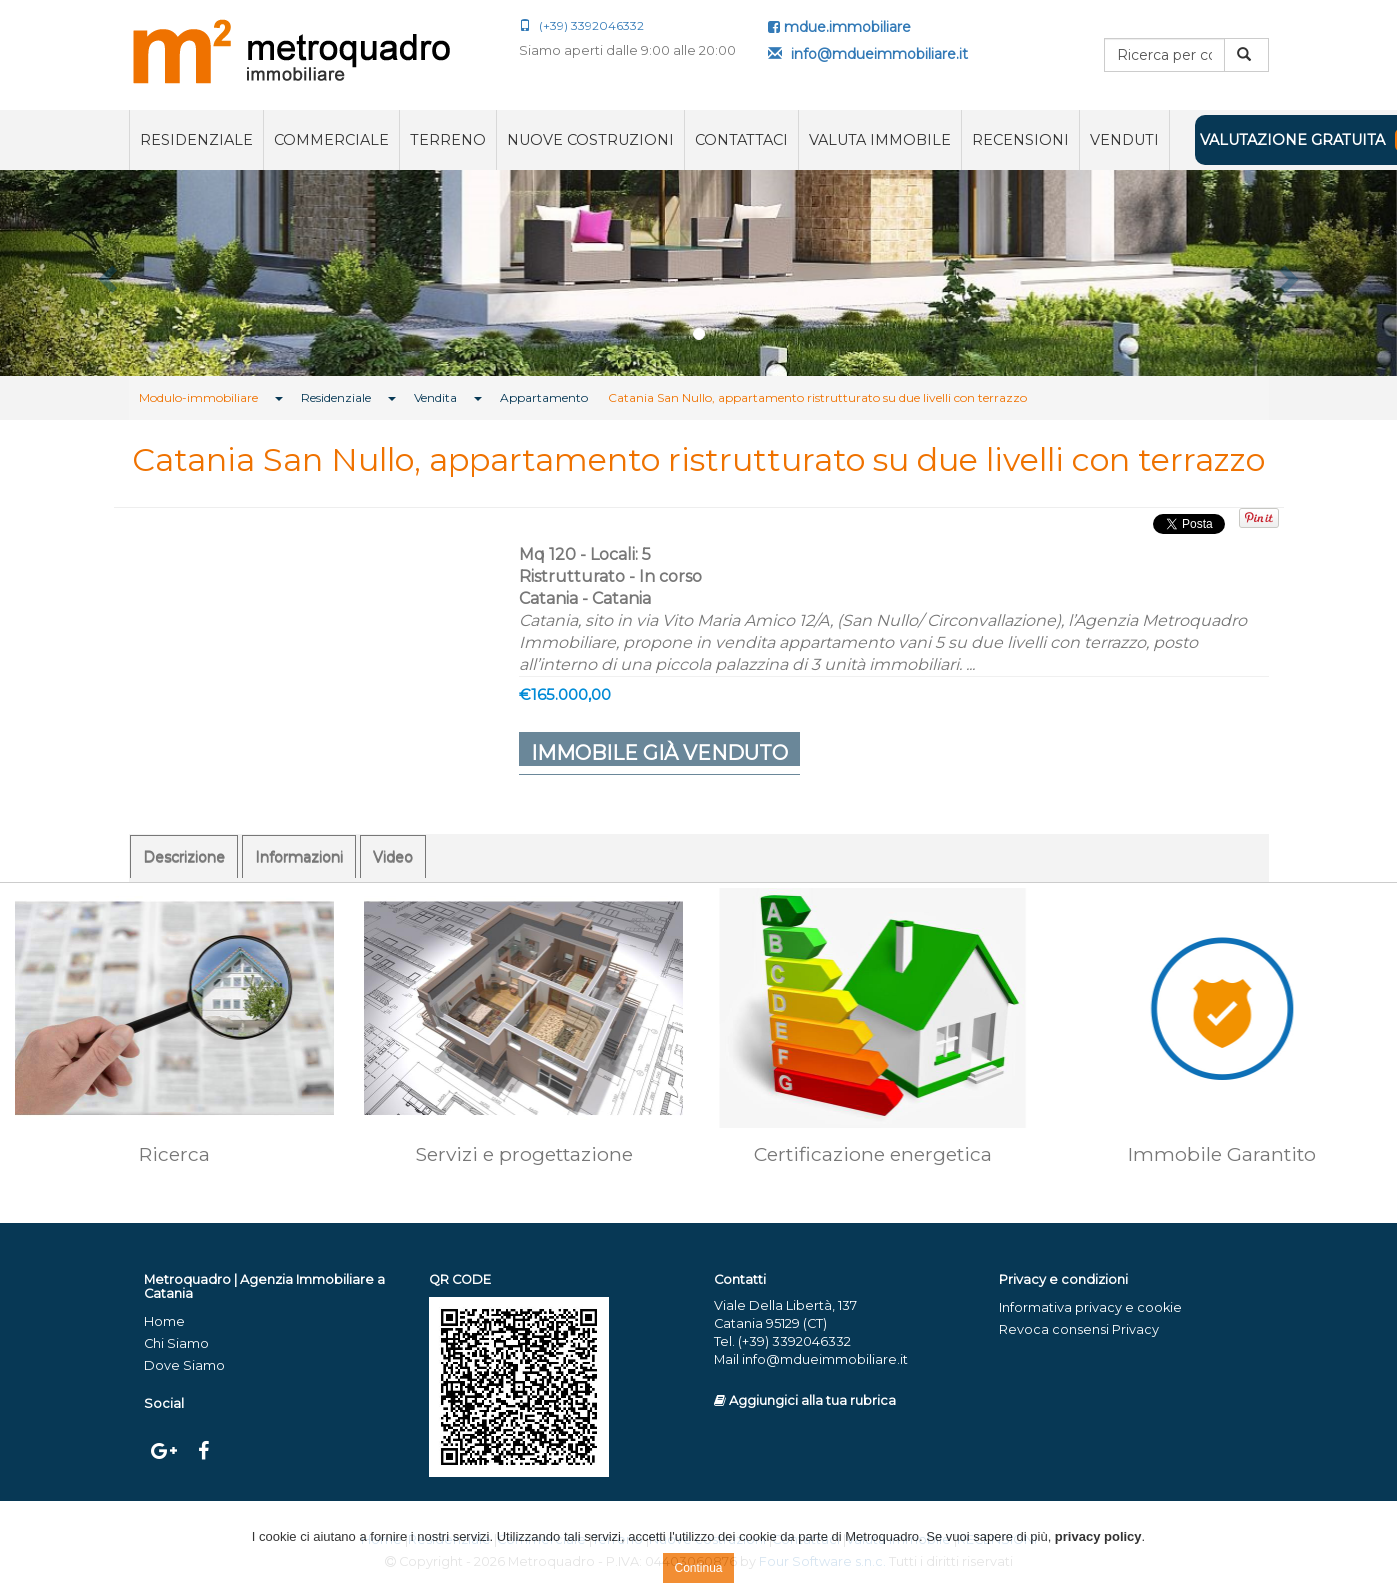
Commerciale (331, 140)
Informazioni (299, 857)
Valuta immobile (880, 140)
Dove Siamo (184, 1365)
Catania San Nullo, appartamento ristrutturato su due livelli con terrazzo (817, 397)
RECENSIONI (1020, 140)
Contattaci (741, 140)
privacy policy (1098, 1536)
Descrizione (184, 857)
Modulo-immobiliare (198, 397)
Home (164, 1321)
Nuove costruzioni (590, 140)
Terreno (448, 140)
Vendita (435, 397)
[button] (105, 273)
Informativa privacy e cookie (1090, 1307)
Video (393, 857)
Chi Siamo (176, 1343)
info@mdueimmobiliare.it (868, 54)
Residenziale (196, 140)
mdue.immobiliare (839, 27)
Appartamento (544, 397)
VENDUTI (1124, 140)
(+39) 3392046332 (581, 25)
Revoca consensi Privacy (1079, 1329)
